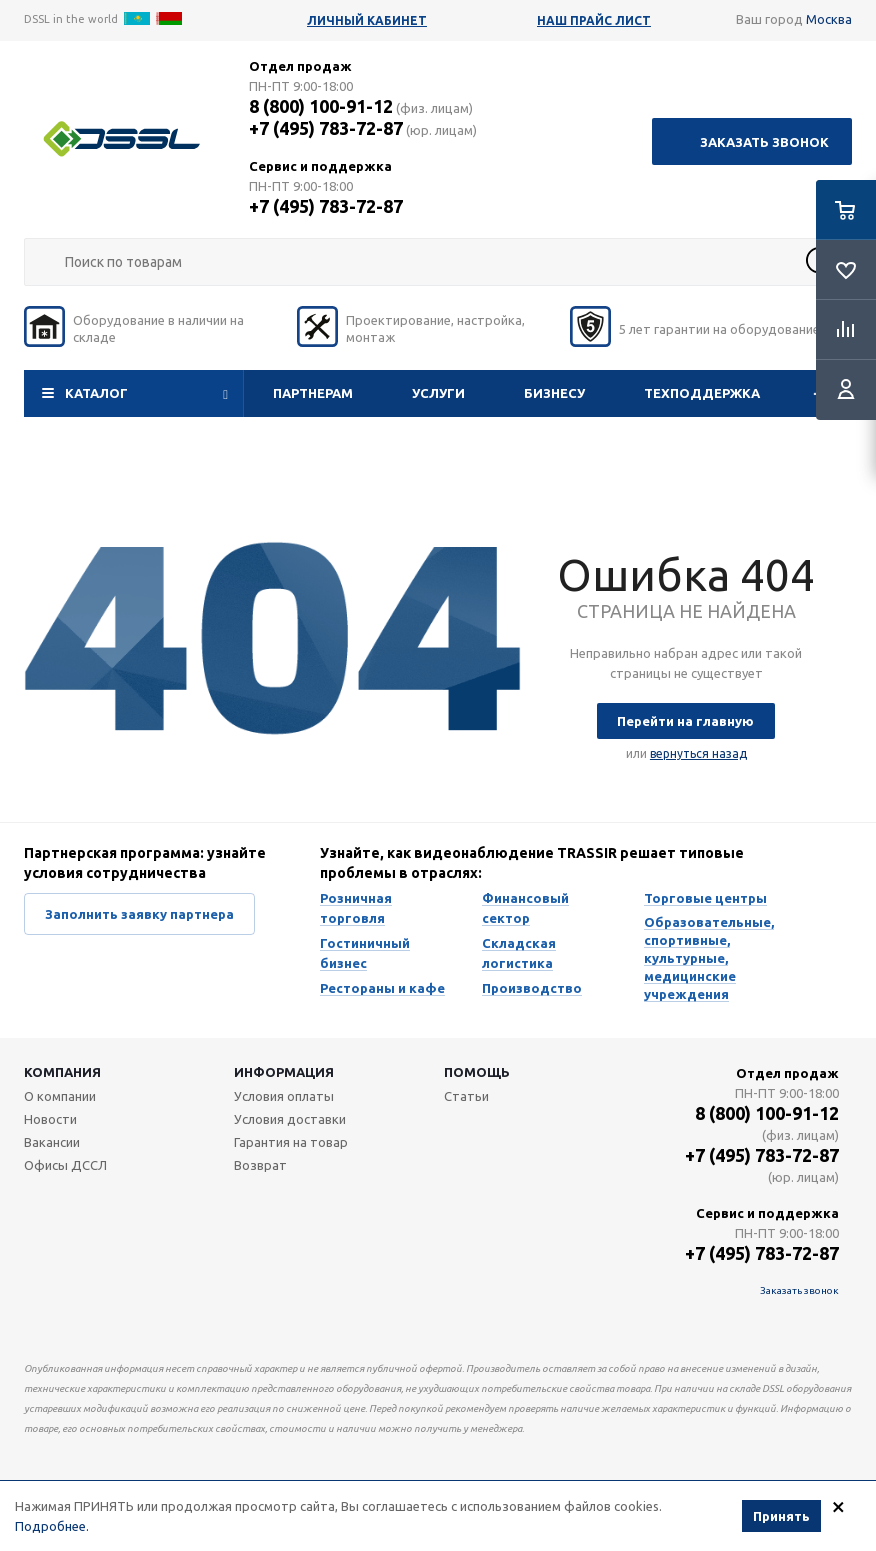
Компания (62, 1072)
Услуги (438, 393)
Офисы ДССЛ (65, 1165)
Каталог (96, 393)
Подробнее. (52, 1528)
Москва (829, 19)
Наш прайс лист (594, 20)
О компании (60, 1096)
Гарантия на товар (291, 1142)
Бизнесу (554, 393)
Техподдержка (702, 393)
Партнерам (313, 393)
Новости (50, 1119)
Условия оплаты (284, 1096)
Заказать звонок (764, 142)
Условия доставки (290, 1119)
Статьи (466, 1096)
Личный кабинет (367, 20)
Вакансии (52, 1142)
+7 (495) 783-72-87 (326, 128)
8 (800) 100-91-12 (321, 106)
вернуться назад (698, 753)
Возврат (260, 1165)
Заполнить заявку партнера (139, 914)
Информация (284, 1072)
